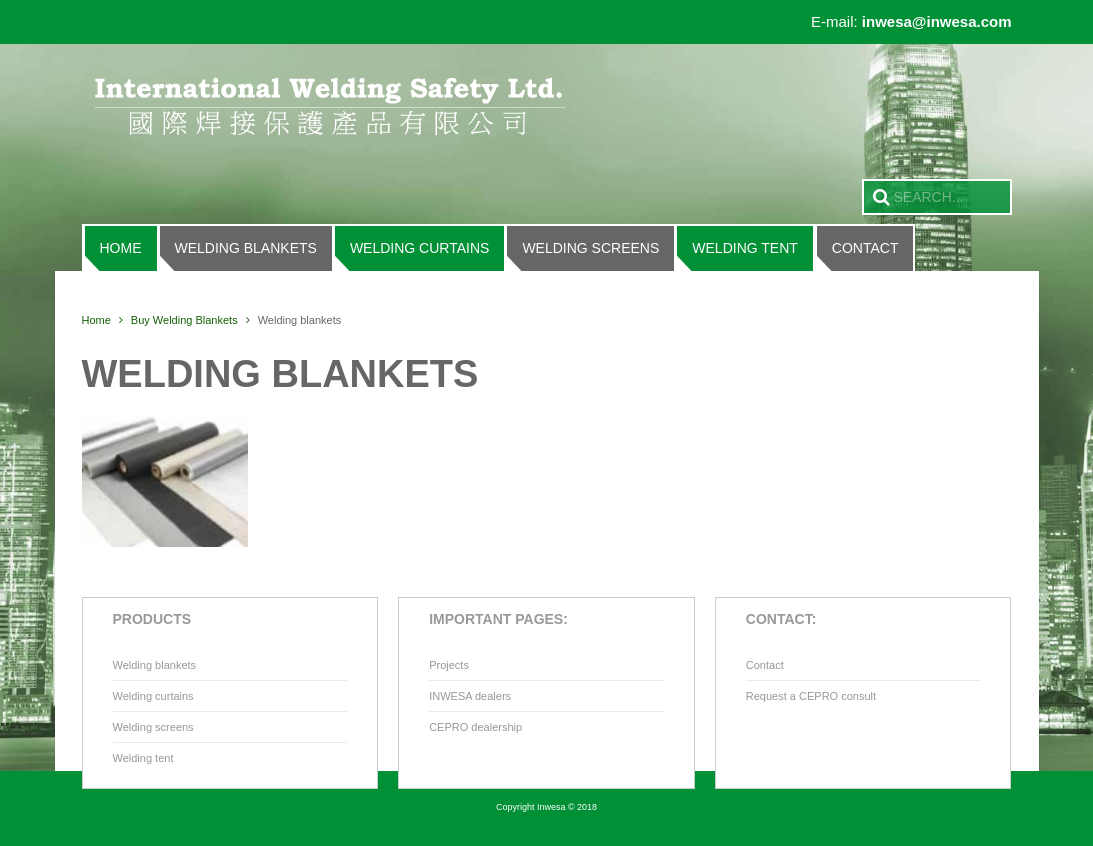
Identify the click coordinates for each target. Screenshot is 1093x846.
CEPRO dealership (475, 727)
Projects (449, 665)
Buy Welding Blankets (184, 320)
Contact (865, 248)
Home (121, 248)
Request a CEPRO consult (811, 696)
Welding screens (590, 248)
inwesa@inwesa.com (937, 21)
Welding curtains (420, 248)
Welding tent (745, 248)
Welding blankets (246, 248)
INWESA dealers (470, 696)
